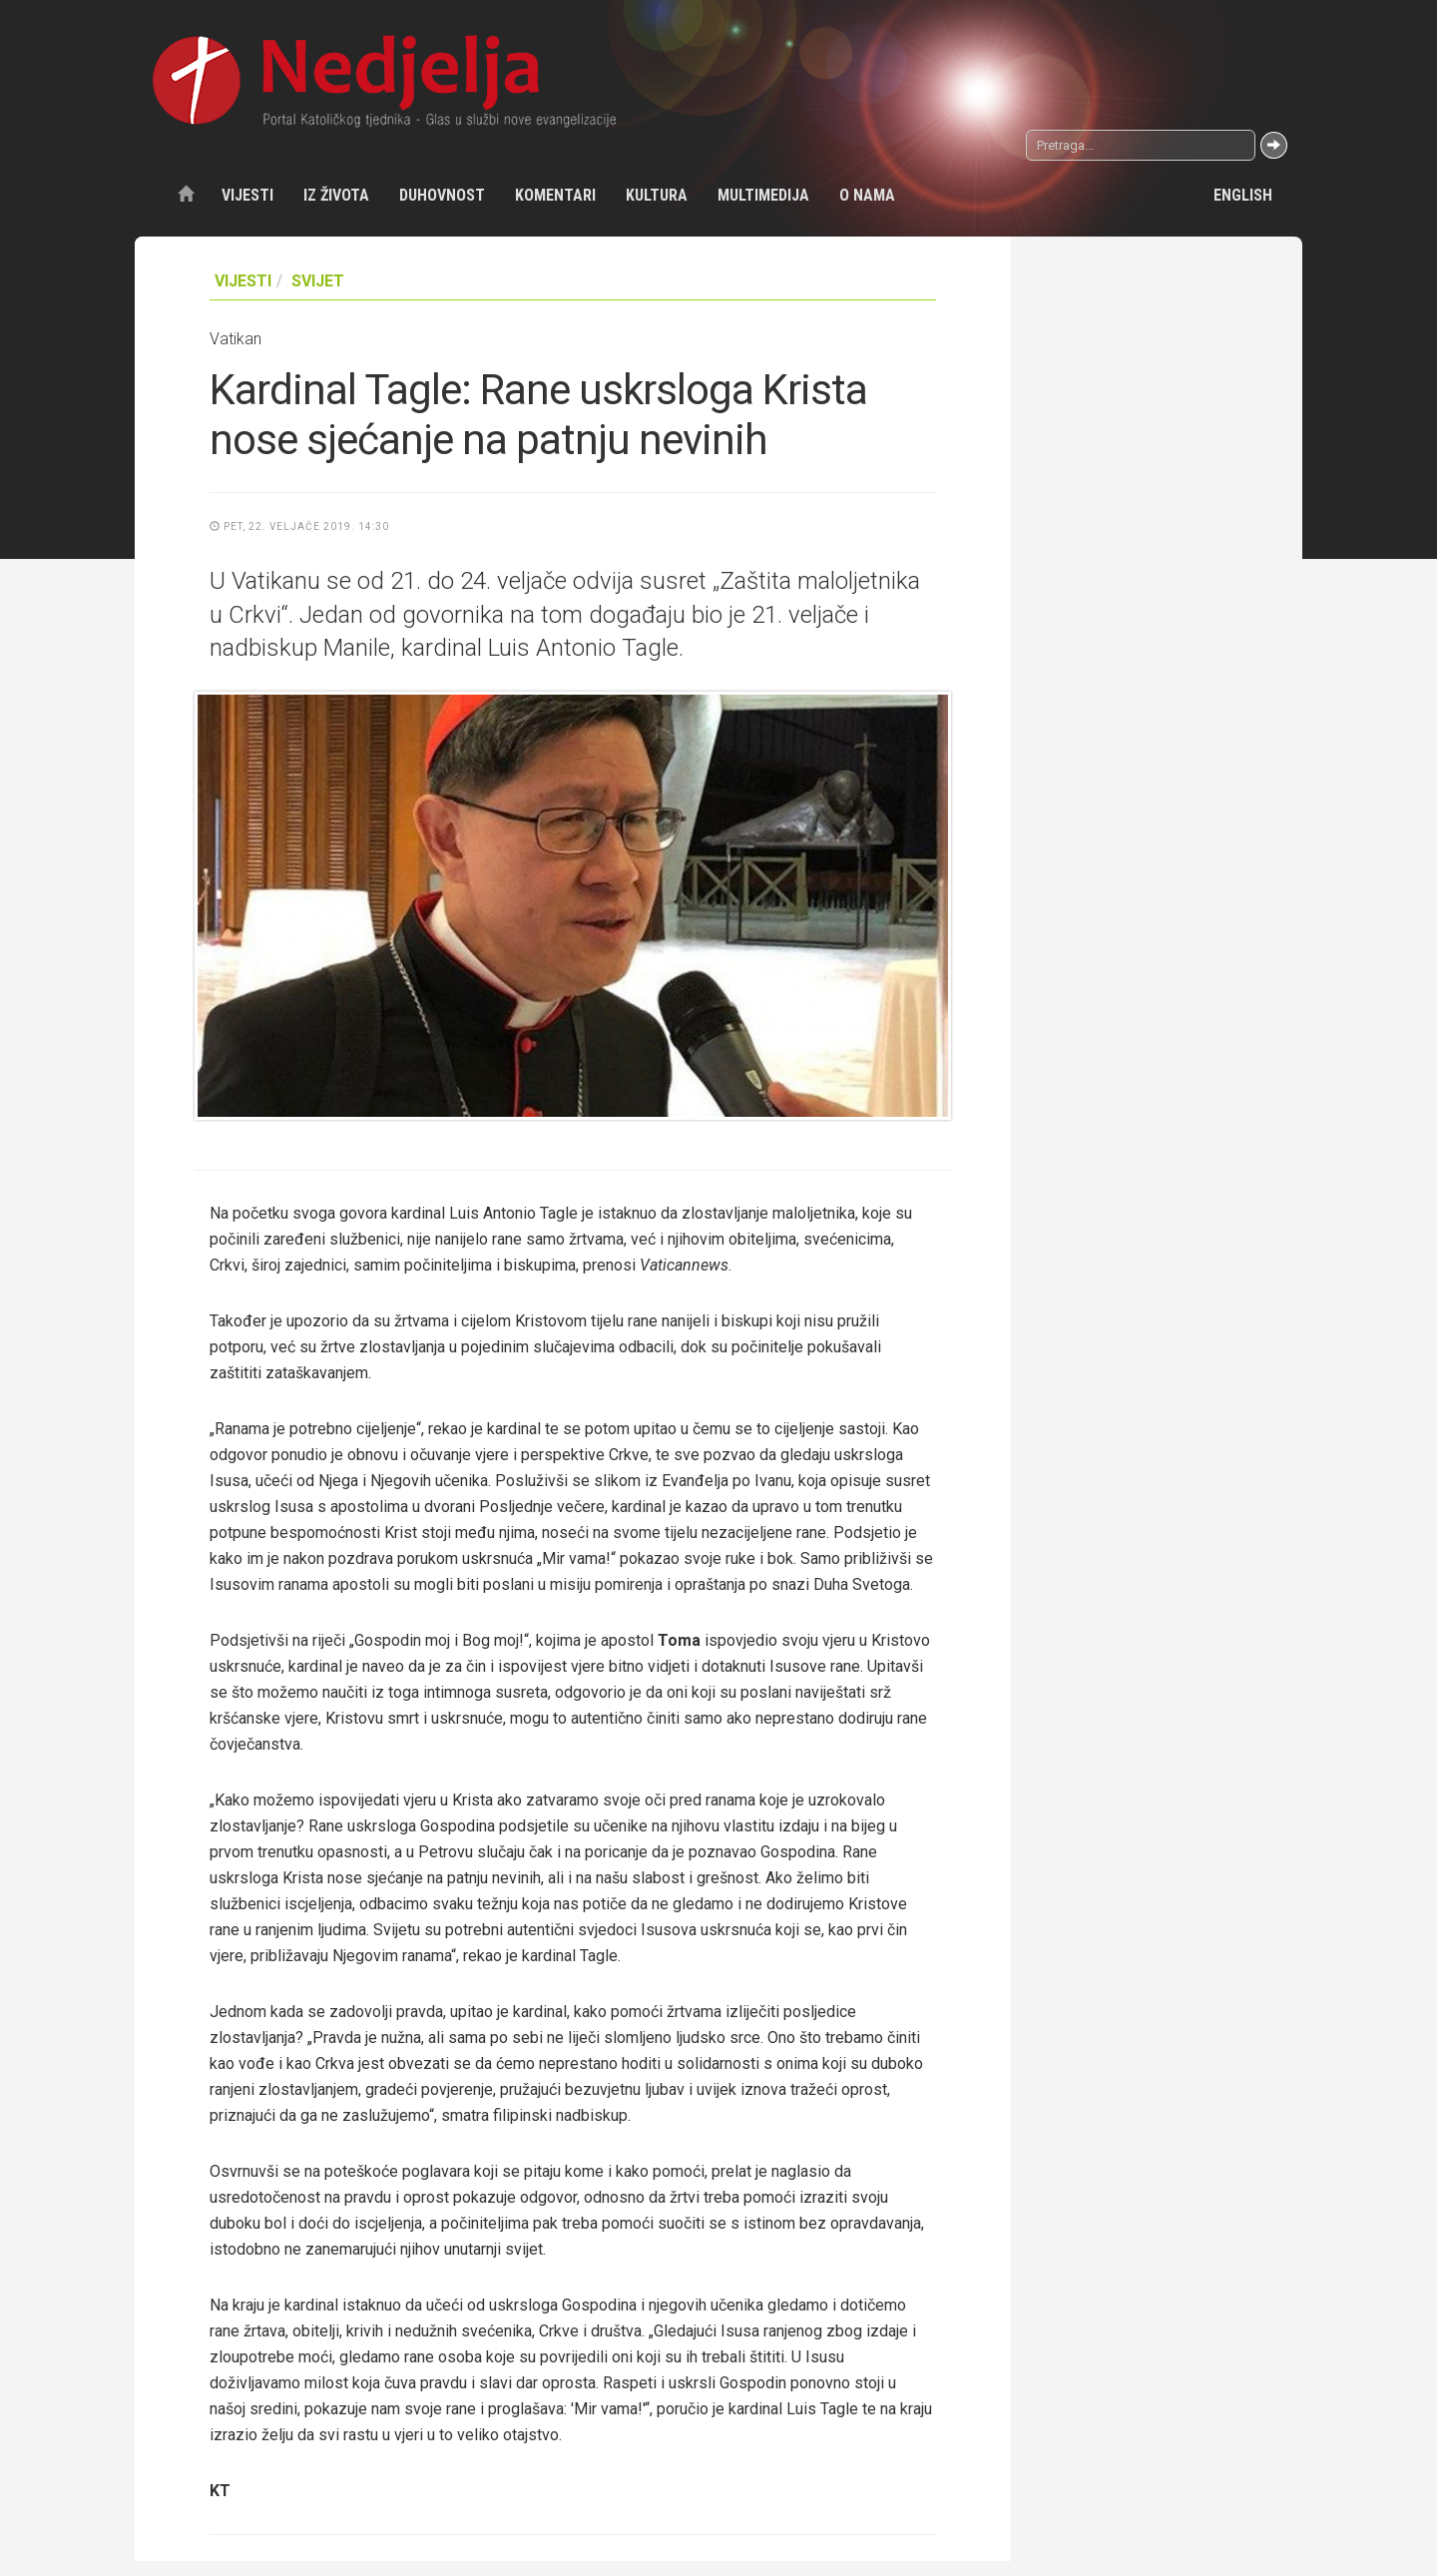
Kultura (657, 195)
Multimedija (763, 195)
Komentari (555, 195)
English (1242, 195)
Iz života (336, 195)
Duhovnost (442, 195)
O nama (867, 195)
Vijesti (247, 195)
